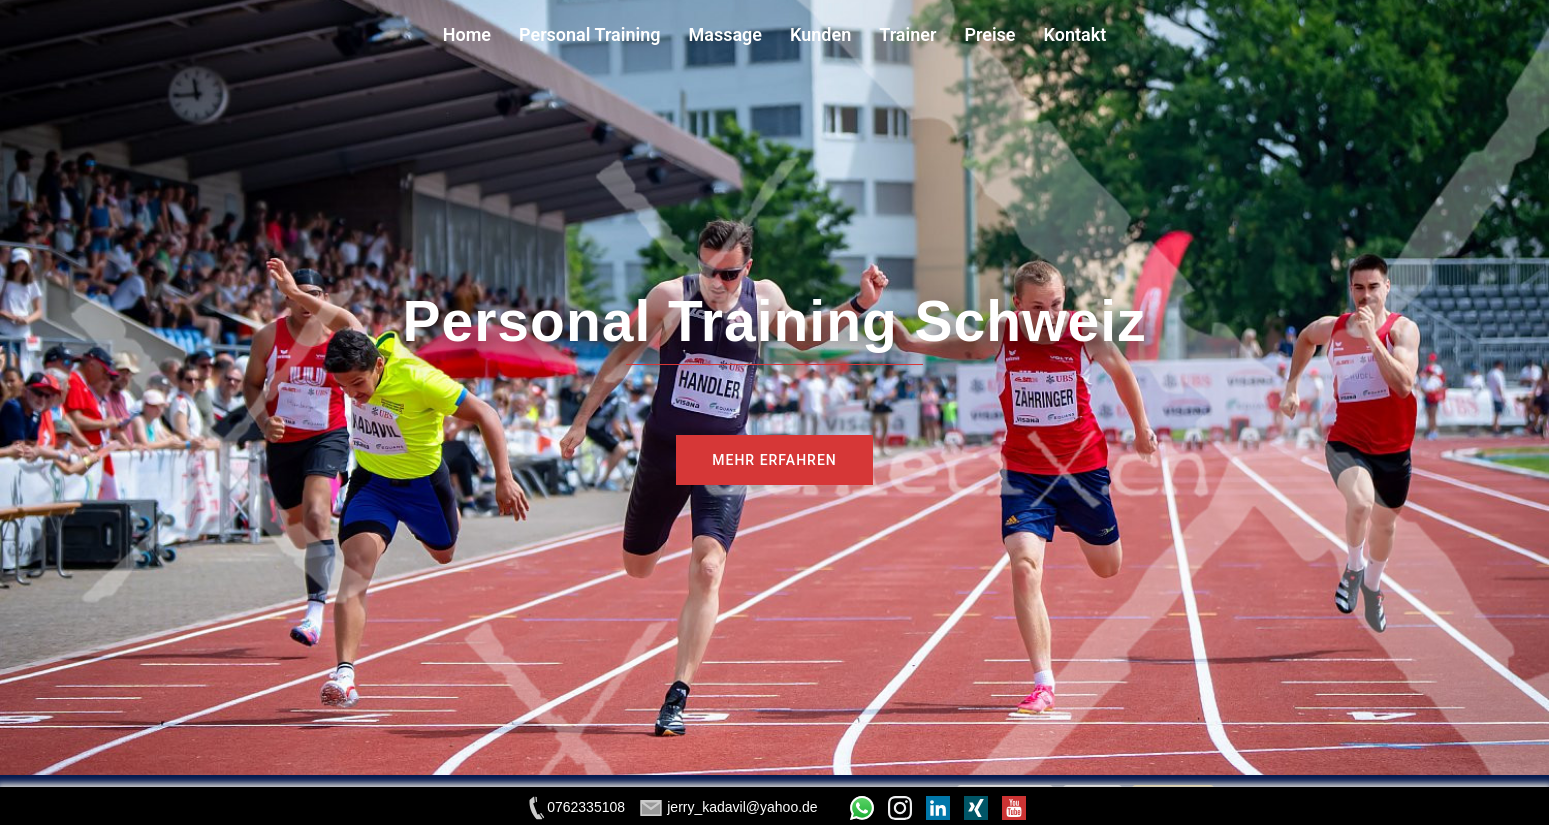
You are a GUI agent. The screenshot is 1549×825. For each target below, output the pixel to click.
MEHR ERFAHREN (774, 460)
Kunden (820, 34)
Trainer (907, 34)
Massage (725, 34)
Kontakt (1075, 34)
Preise (989, 34)
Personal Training (589, 34)
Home (467, 34)
